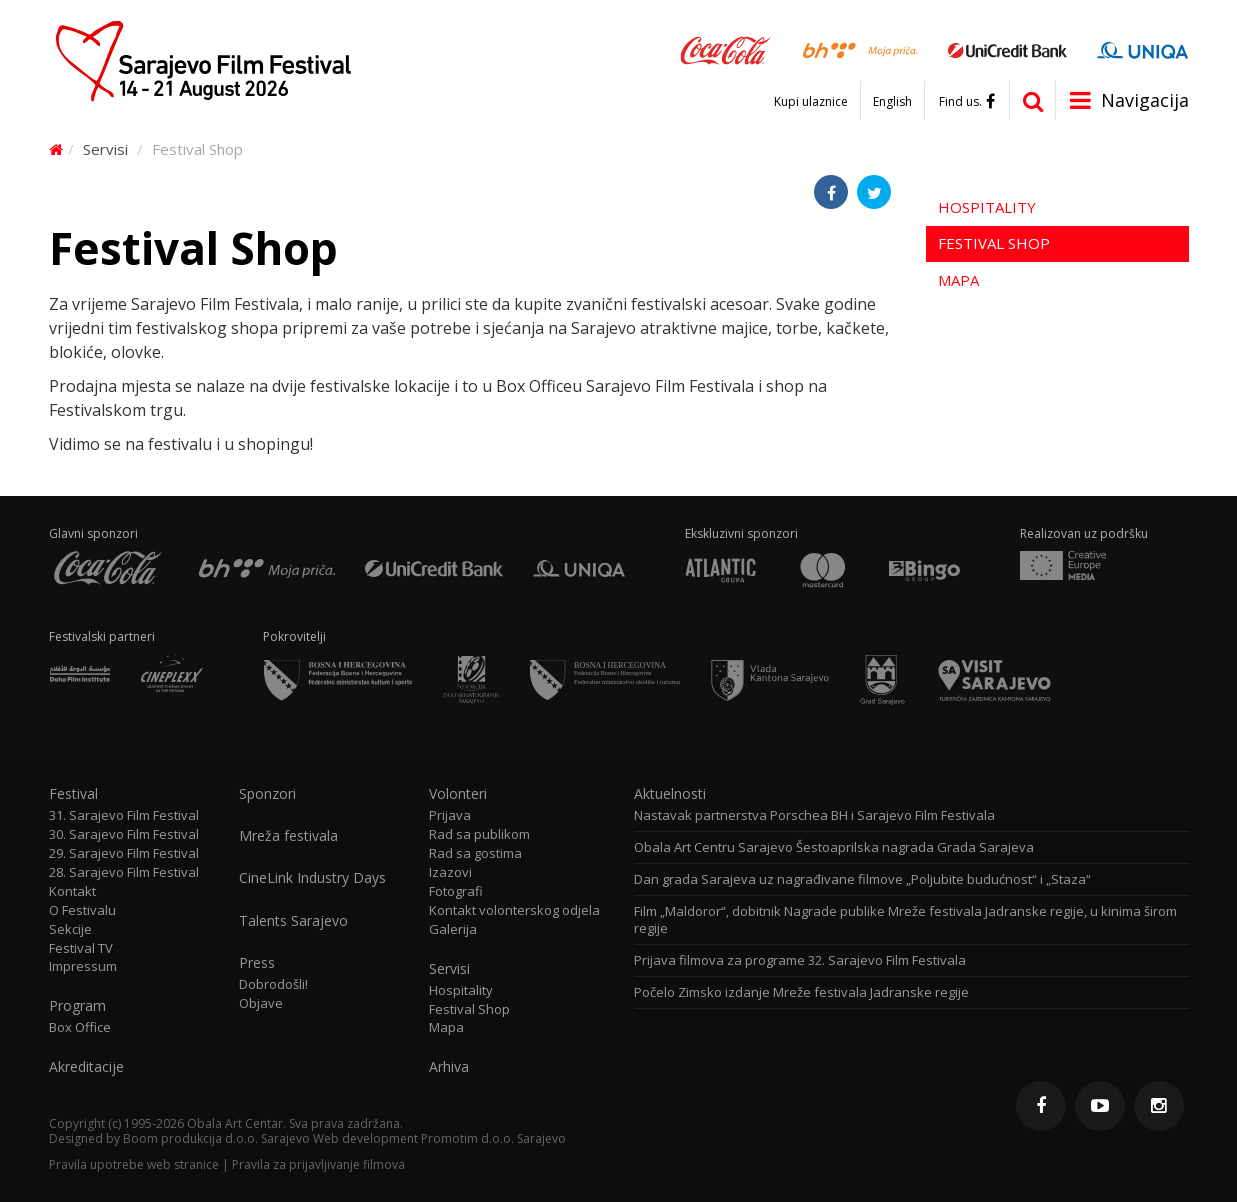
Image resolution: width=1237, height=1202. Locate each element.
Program (77, 1006)
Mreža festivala (288, 836)
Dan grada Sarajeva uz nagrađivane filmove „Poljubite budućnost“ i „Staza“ (862, 879)
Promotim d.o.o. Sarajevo (493, 1138)
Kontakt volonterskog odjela (514, 910)
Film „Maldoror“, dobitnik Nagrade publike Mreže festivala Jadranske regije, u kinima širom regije (905, 920)
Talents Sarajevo (293, 921)
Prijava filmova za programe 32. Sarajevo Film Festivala (800, 960)
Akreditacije (86, 1067)
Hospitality (987, 207)
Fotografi (456, 891)
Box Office (80, 1027)
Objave (261, 1003)
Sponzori (267, 794)
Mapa (958, 280)
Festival (73, 794)
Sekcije (70, 929)
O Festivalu (82, 910)
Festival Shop (994, 243)
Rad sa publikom (479, 834)
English (892, 102)
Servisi (105, 149)
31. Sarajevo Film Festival (124, 815)
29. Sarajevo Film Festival (124, 853)
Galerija (453, 929)
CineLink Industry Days (312, 878)
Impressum (83, 966)
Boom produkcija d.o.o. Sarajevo (216, 1138)
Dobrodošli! (273, 984)
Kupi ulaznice (811, 102)
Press (257, 963)
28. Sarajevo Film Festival (124, 872)
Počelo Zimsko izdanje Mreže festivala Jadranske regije (801, 992)
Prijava (450, 815)
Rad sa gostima (475, 853)
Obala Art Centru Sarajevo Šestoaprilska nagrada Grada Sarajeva (834, 847)
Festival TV (81, 948)
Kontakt (72, 891)
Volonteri (458, 794)
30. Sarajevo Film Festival (124, 834)
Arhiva (449, 1067)
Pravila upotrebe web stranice (134, 1164)
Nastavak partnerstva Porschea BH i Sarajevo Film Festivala (814, 815)
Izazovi (450, 872)
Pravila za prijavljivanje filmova (318, 1164)
